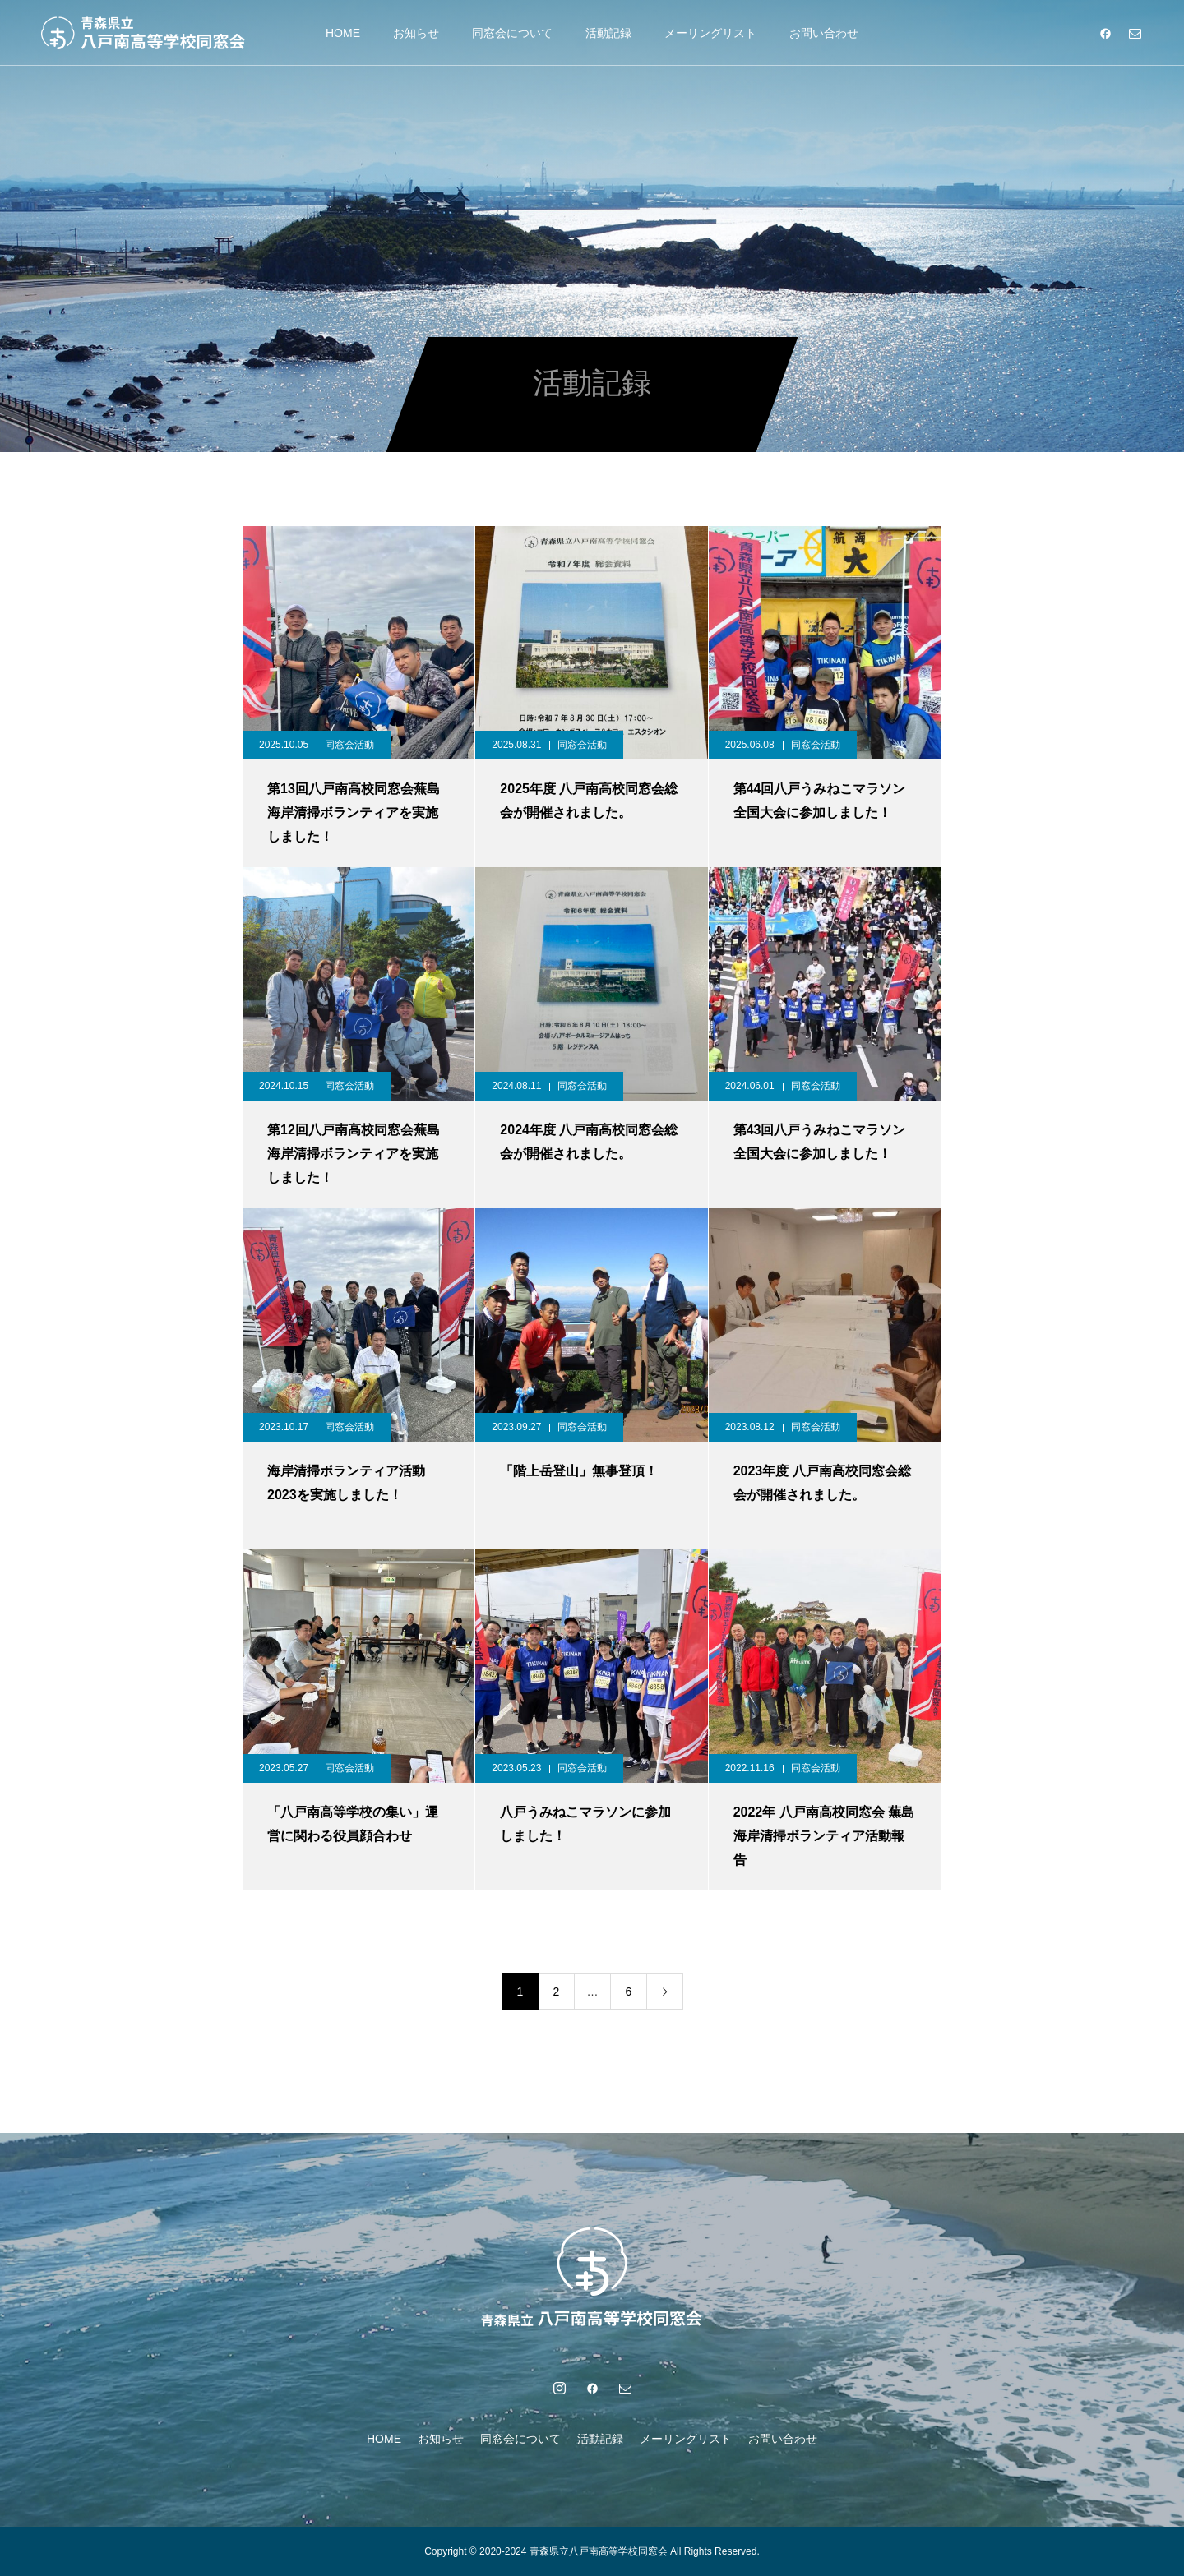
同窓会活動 (349, 744)
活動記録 (608, 32)
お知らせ (416, 32)
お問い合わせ (823, 32)
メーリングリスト (710, 32)
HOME (343, 32)
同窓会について (512, 32)
